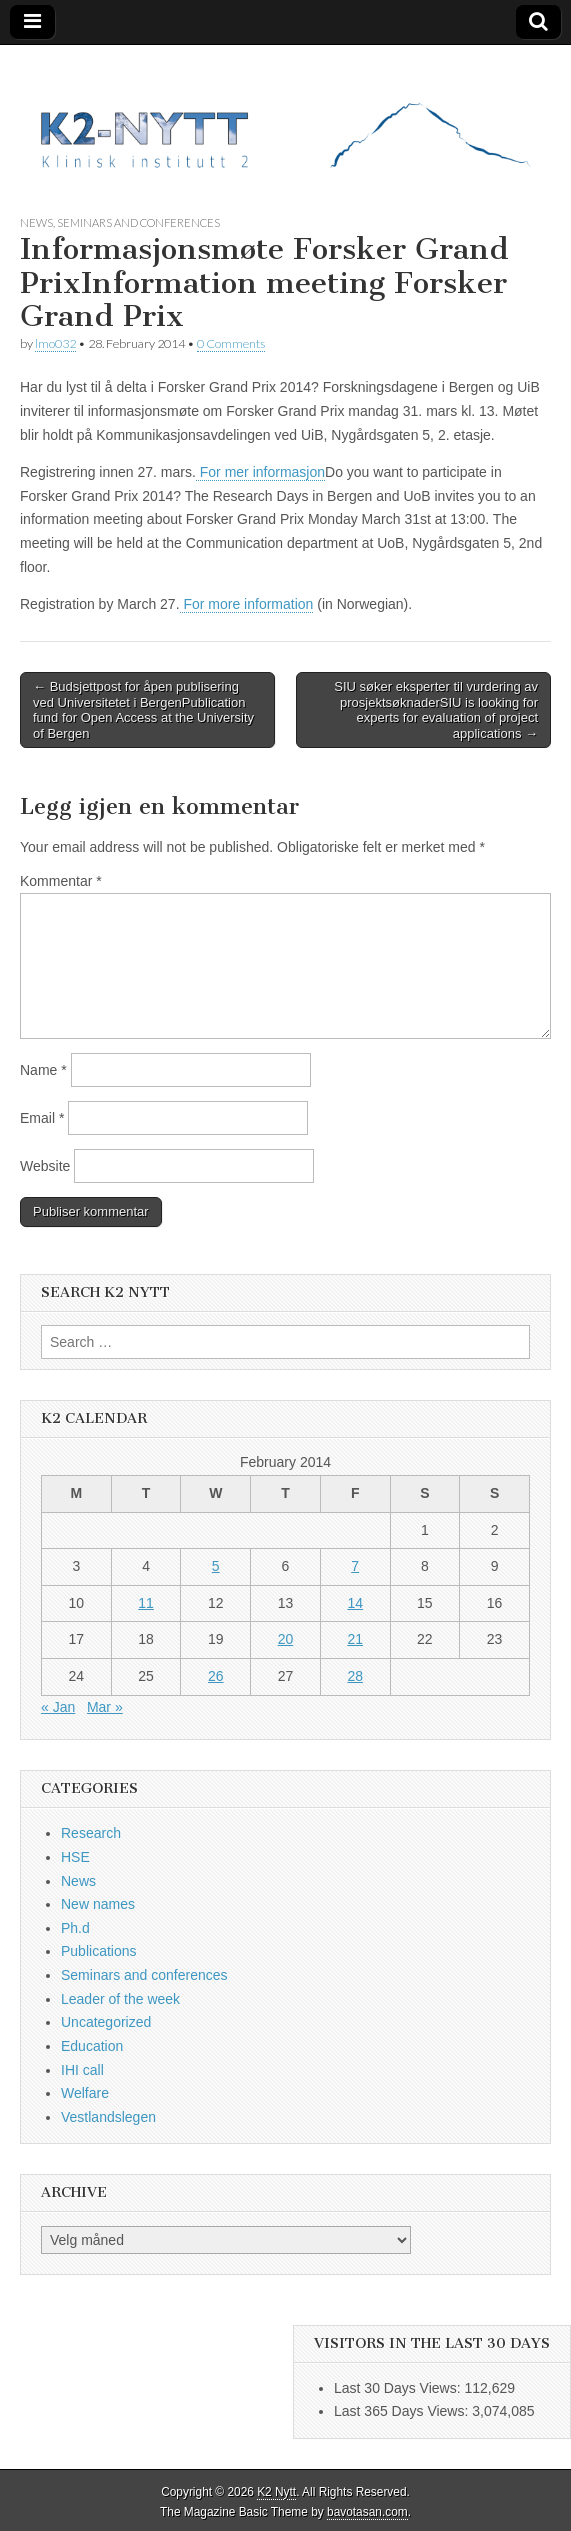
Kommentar (61, 881)
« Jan (58, 1707)
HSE (75, 1857)
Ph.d (75, 1928)
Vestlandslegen (108, 2117)
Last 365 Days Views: (403, 2411)
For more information (247, 604)
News (36, 222)
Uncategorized (106, 2022)
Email (42, 1118)
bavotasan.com (367, 2512)
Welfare (85, 2093)
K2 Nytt (276, 2492)
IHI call (82, 2070)
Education (92, 2046)
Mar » (105, 1707)
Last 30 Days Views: (399, 2388)
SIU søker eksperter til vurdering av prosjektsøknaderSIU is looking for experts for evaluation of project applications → (436, 710)
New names (98, 1904)
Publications (99, 1951)
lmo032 (55, 343)
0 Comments (231, 343)
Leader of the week (120, 1999)
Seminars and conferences (138, 222)
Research (91, 1833)
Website (45, 1166)
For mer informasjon (260, 472)
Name (43, 1070)
